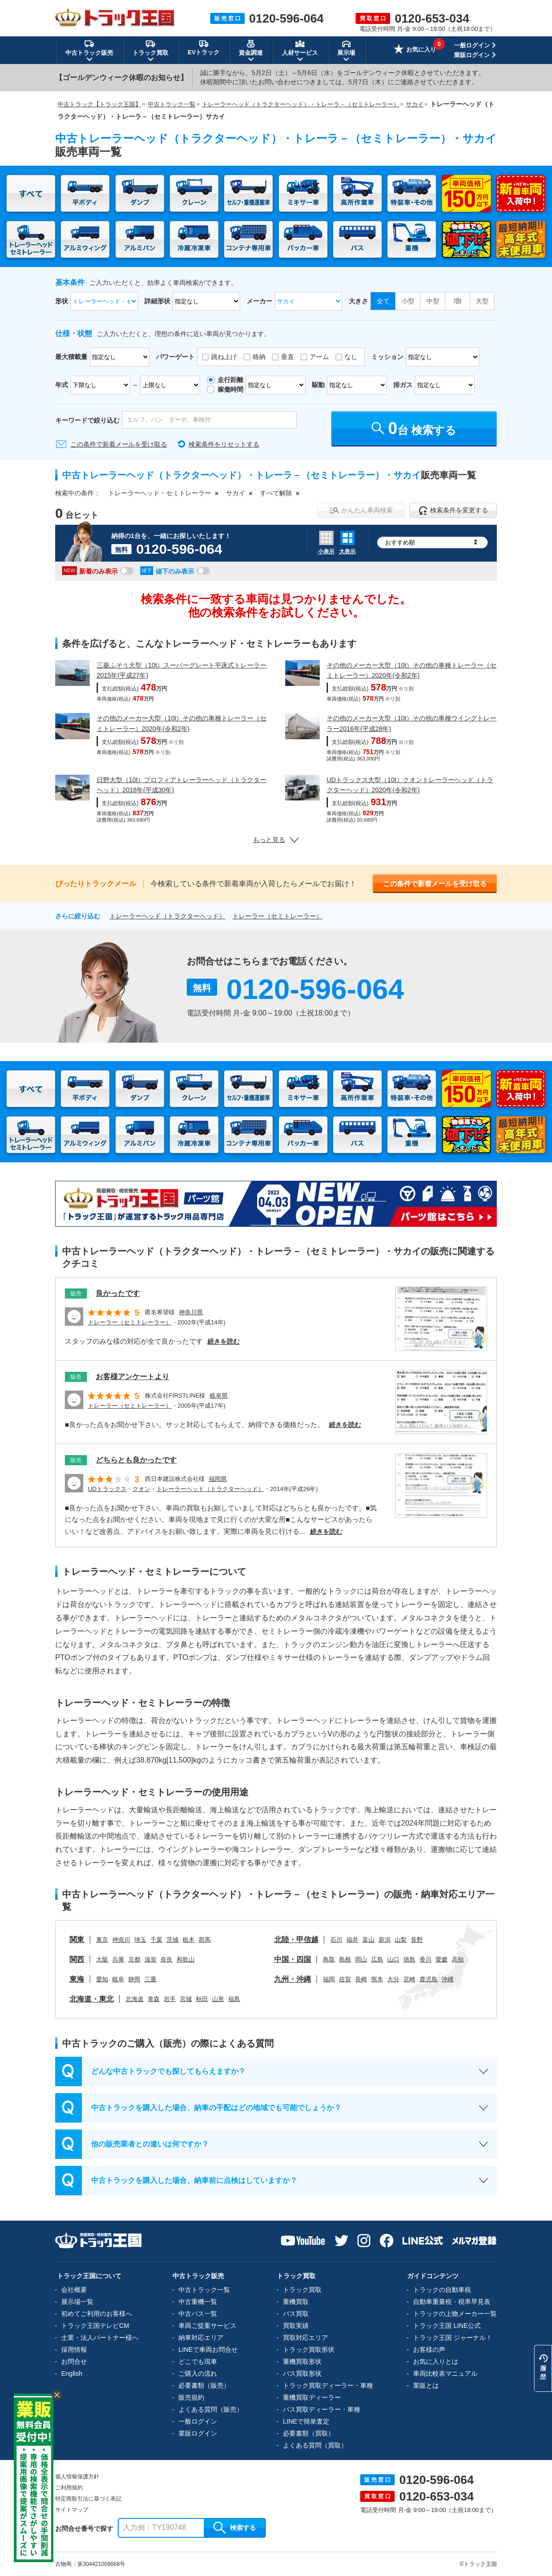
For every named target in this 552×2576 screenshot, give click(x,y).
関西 (76, 1959)
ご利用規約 (69, 2487)
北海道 (135, 1999)
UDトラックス (107, 1488)
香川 (425, 1959)
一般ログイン (472, 45)
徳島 (409, 1959)
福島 (234, 1999)
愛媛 (442, 1959)
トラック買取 (302, 2289)
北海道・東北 (91, 1999)
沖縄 (448, 1979)
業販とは (426, 2385)
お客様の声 (429, 2349)
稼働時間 (230, 389)
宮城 (186, 1999)
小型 (408, 301)
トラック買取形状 (308, 2349)
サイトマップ (71, 2509)
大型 (482, 301)
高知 (458, 1959)
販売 (75, 1293)
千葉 (156, 1939)
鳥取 (329, 1959)
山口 (393, 1959)
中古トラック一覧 (204, 2289)
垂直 (287, 356)
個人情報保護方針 (77, 2476)
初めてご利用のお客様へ (96, 2313)
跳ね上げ (224, 356)
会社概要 (74, 2289)
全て (383, 301)
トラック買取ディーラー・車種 (328, 2385)
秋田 (202, 1999)
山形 (218, 1999)
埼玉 (140, 1939)
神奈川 (121, 1939)
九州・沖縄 (292, 1979)
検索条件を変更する (453, 510)
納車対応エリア (201, 2337)
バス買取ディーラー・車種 (321, 2409)
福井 (352, 1939)
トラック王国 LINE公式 (447, 2325)
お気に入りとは (435, 2361)
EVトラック (203, 47)
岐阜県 (219, 1395)
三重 (150, 1979)
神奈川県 (191, 1312)
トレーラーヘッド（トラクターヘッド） (167, 916)
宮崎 (409, 1979)
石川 (336, 1939)
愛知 (102, 1979)
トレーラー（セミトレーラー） (277, 916)
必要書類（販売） (204, 2385)
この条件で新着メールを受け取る (118, 444)
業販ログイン (472, 55)
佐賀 (345, 1979)
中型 (432, 301)
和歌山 (186, 1959)
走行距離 (230, 379)
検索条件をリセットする (224, 444)
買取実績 (296, 2325)
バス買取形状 (302, 2373)
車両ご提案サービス (207, 2325)
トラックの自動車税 (442, 2289)
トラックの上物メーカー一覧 (455, 2313)
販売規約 (191, 2397)
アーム (319, 356)
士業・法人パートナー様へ (99, 2337)
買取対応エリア (305, 2337)
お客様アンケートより (132, 1377)
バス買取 (296, 2313)
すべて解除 (276, 493)
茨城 (172, 1939)
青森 (154, 1999)
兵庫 (118, 1959)
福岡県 (218, 1478)
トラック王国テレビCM (95, 2325)
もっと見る (276, 839)
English (71, 2373)
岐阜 (118, 1979)
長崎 (361, 1979)
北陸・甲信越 (296, 1940)
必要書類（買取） (308, 2433)
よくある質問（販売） (210, 2409)
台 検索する (414, 428)
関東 (76, 1940)
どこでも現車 (197, 2361)
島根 (345, 1959)
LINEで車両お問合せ (208, 2349)
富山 (368, 1939)
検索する (234, 2528)
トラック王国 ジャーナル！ (452, 2337)
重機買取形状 (302, 2361)
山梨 (401, 1939)
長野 (417, 1939)
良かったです (118, 1293)
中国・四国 (292, 1959)
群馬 (205, 1939)
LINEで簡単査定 (306, 2421)
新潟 (385, 1939)
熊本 (377, 1979)
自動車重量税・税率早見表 (451, 2301)
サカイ (235, 493)
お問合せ (74, 2361)
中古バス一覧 (197, 2313)
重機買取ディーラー (312, 2397)
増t (458, 301)
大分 (393, 1979)
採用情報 (74, 2349)
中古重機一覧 (197, 2301)
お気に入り (415, 50)
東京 (102, 1939)
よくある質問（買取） (315, 2445)
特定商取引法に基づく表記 (88, 2498)
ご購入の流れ (197, 2373)
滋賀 (150, 1959)
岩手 (170, 1999)
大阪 (102, 1959)
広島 (377, 1959)
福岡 (329, 1979)
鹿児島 (428, 1979)
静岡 (134, 1979)
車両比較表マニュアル (445, 2373)
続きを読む (223, 1341)
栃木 (189, 1939)
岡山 (361, 1959)
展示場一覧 (77, 2301)
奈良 (166, 1959)
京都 (134, 1959)
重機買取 (296, 2301)
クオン (141, 1488)
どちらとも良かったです (136, 1460)
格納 (259, 356)
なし (351, 356)
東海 (76, 1979)
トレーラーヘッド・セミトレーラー (159, 493)
